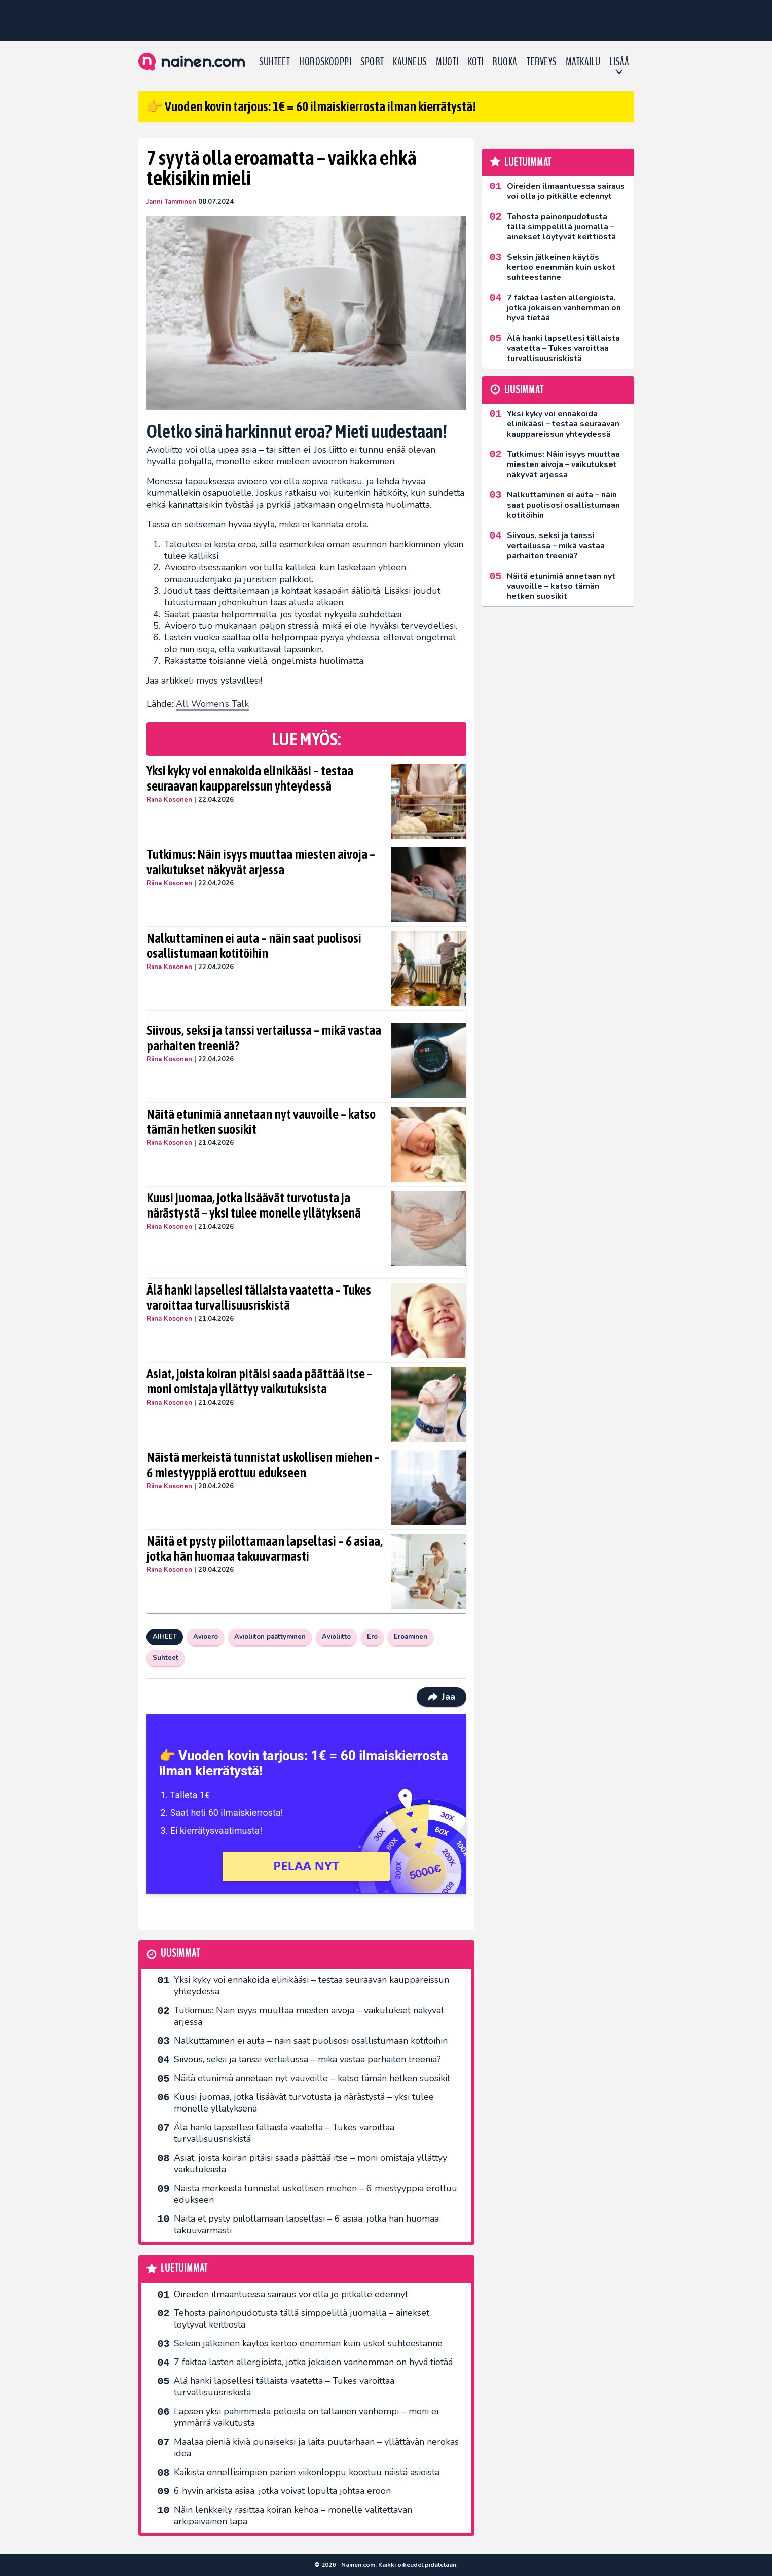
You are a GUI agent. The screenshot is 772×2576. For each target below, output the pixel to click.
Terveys (542, 61)
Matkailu (583, 61)
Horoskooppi (325, 61)
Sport (372, 61)
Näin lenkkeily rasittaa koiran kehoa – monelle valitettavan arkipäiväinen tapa (293, 2515)
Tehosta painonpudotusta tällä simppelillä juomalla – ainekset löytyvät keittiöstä (301, 2319)
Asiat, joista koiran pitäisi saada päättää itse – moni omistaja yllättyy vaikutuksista (259, 1381)
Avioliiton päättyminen (270, 1636)
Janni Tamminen (171, 201)
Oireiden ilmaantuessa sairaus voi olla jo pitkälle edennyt (291, 2294)
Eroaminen (410, 1636)
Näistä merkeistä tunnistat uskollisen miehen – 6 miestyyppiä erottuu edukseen (263, 1465)
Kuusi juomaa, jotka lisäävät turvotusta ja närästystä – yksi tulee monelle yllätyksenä (253, 1205)
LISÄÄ (619, 61)
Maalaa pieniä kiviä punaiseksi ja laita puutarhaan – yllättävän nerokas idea (316, 2447)
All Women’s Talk (212, 704)
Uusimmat (180, 1953)
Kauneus (409, 61)
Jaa (441, 1697)
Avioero (205, 1636)
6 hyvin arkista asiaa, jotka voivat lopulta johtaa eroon (282, 2491)
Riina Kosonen (169, 799)
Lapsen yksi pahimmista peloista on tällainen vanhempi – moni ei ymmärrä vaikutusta (306, 2417)
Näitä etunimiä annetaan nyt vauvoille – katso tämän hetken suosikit (261, 1121)
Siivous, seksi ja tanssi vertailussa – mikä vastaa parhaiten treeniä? (263, 1038)
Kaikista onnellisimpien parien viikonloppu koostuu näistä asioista (306, 2472)
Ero (372, 1636)
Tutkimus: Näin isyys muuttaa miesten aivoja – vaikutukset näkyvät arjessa (260, 862)
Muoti (447, 61)
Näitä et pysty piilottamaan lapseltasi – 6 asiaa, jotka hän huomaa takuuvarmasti (264, 1548)
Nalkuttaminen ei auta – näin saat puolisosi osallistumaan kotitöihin (253, 946)
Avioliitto (336, 1636)
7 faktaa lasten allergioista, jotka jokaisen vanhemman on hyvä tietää (313, 2362)
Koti (476, 61)
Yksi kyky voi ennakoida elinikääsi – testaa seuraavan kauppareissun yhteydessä (249, 778)
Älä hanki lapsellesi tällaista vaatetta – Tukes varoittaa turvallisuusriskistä (258, 1297)
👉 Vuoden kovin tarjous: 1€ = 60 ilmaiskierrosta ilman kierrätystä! (311, 106)
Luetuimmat (184, 2268)
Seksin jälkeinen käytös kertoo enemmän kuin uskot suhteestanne (308, 2343)
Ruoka (504, 61)
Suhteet (274, 61)
